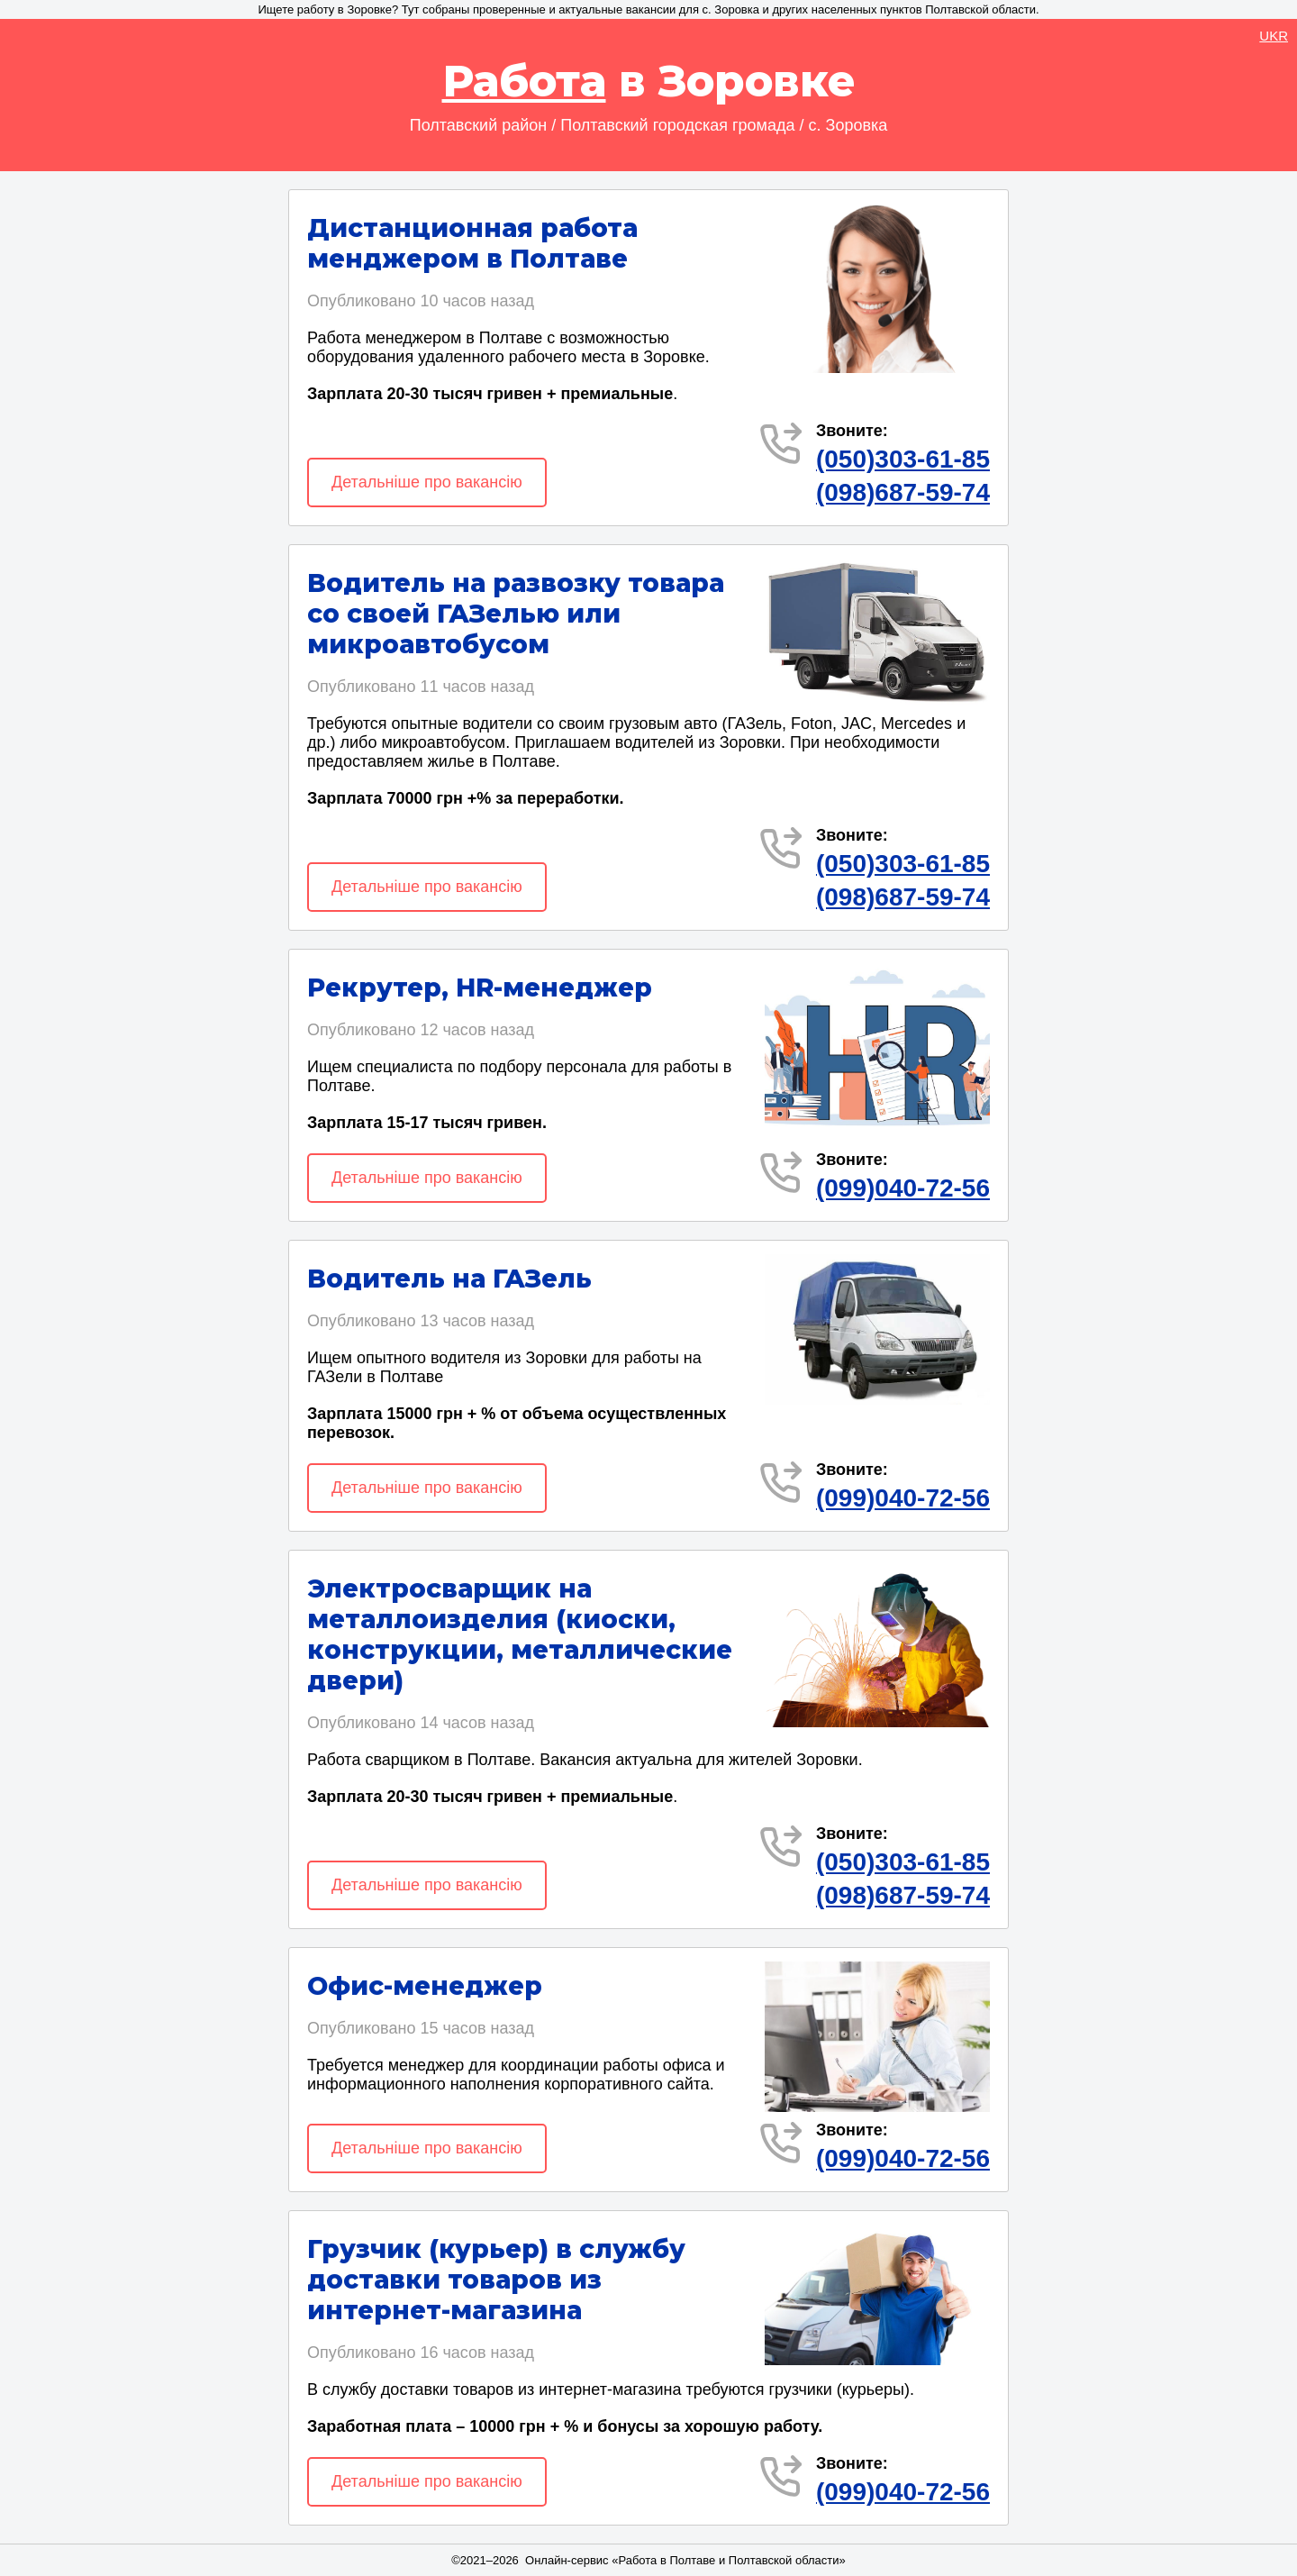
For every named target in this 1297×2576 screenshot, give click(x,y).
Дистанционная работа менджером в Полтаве (472, 243)
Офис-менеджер (424, 1986)
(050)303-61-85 (903, 459)
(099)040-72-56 (903, 1188)
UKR (1273, 35)
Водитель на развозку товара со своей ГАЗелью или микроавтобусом (515, 614)
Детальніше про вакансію (426, 482)
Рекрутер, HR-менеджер (479, 987)
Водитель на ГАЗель (449, 1278)
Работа (524, 81)
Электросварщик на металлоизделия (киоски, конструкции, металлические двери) (519, 1634)
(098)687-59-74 (903, 492)
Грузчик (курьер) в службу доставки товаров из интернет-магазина (496, 2280)
